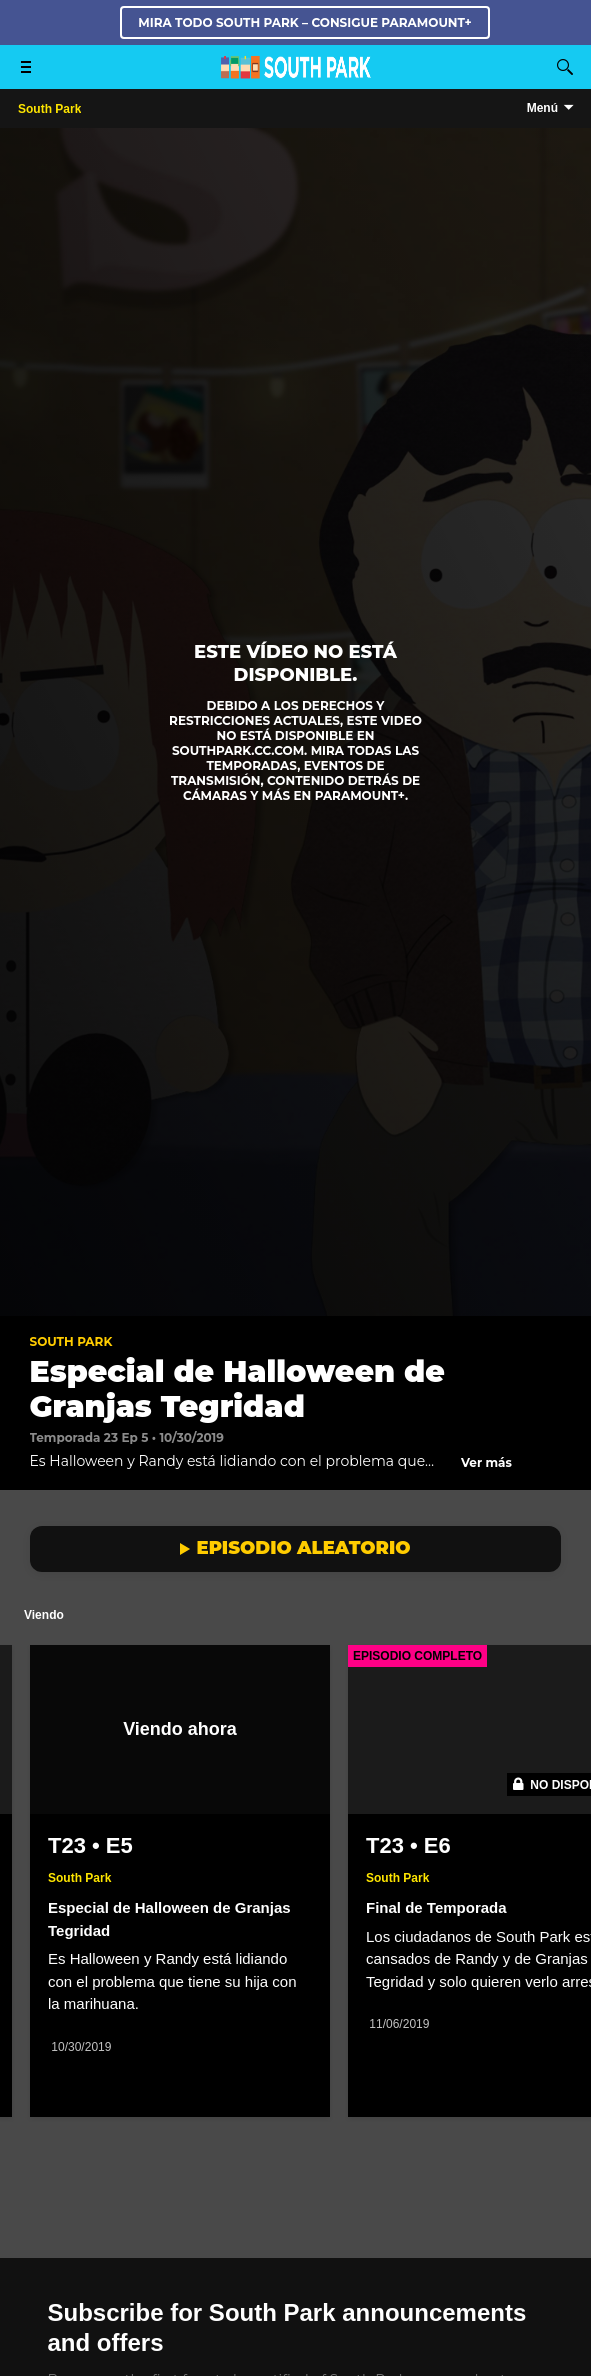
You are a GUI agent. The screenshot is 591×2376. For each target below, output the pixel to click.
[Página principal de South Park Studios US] (296, 73)
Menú (542, 108)
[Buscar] (565, 67)
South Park (71, 1341)
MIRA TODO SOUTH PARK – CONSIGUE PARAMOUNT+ (304, 22)
